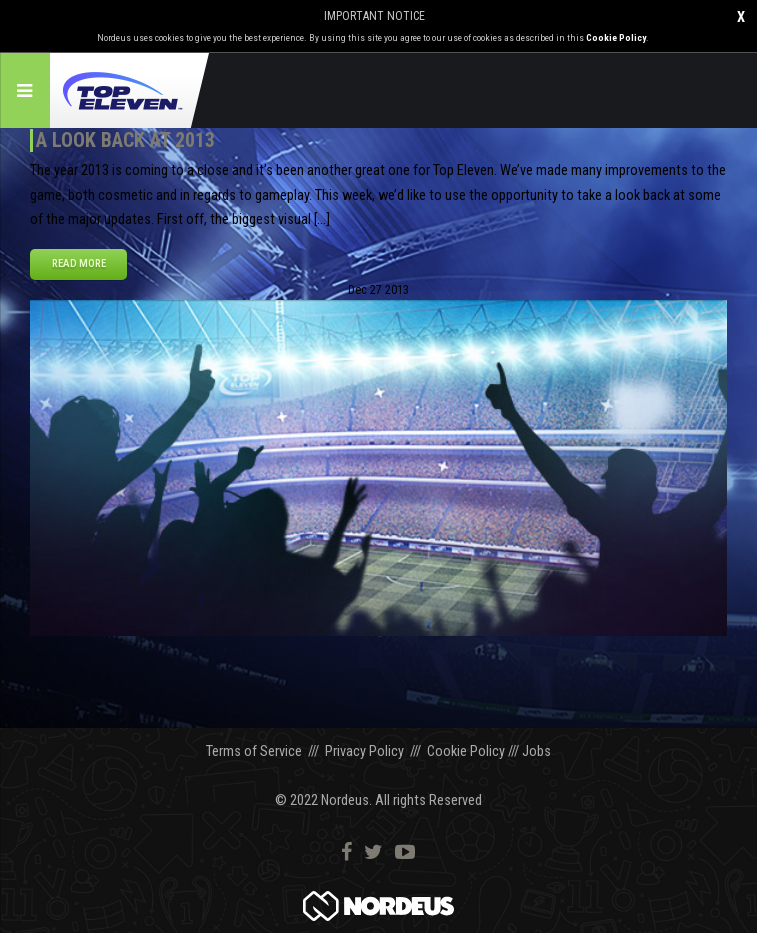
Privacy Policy (364, 751)
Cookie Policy (616, 37)
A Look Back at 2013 (125, 140)
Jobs (536, 751)
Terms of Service (254, 751)
